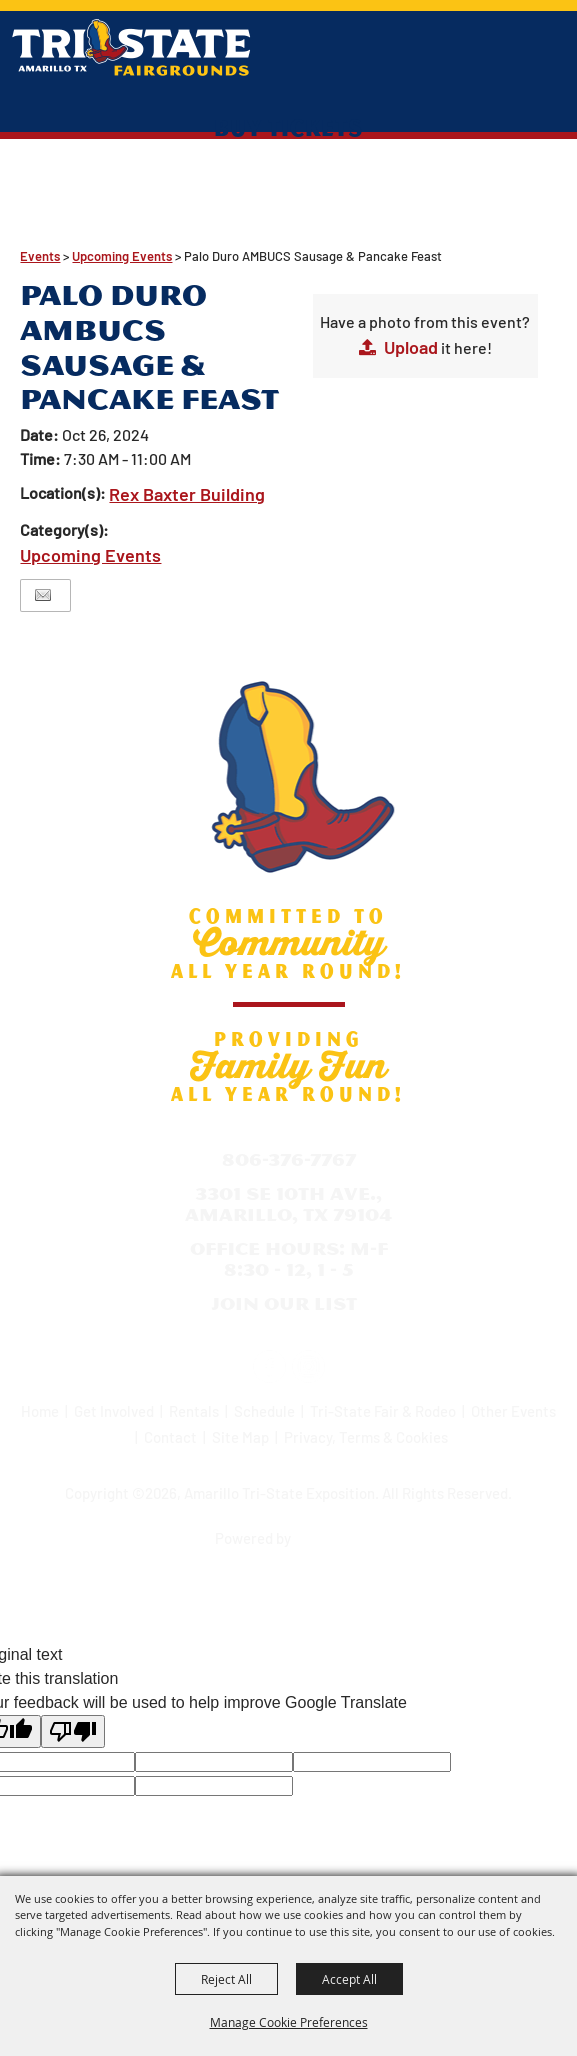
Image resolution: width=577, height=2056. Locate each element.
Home (40, 1411)
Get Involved (114, 1411)
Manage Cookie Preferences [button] (289, 2022)
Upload (411, 347)
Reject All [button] (226, 1979)
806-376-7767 (289, 1159)
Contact (170, 1437)
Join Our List (284, 1303)
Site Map (240, 1437)
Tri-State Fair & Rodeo (383, 1411)
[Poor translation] (73, 1731)
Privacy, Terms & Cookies (366, 1437)
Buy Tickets (288, 127)
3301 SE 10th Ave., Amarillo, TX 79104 (288, 1204)
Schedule (264, 1411)
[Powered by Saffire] (330, 1532)
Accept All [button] (349, 1979)
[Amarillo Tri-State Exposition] (131, 47)
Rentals (194, 1411)
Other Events (513, 1411)
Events (40, 256)
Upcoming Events (122, 256)
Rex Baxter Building (187, 494)
